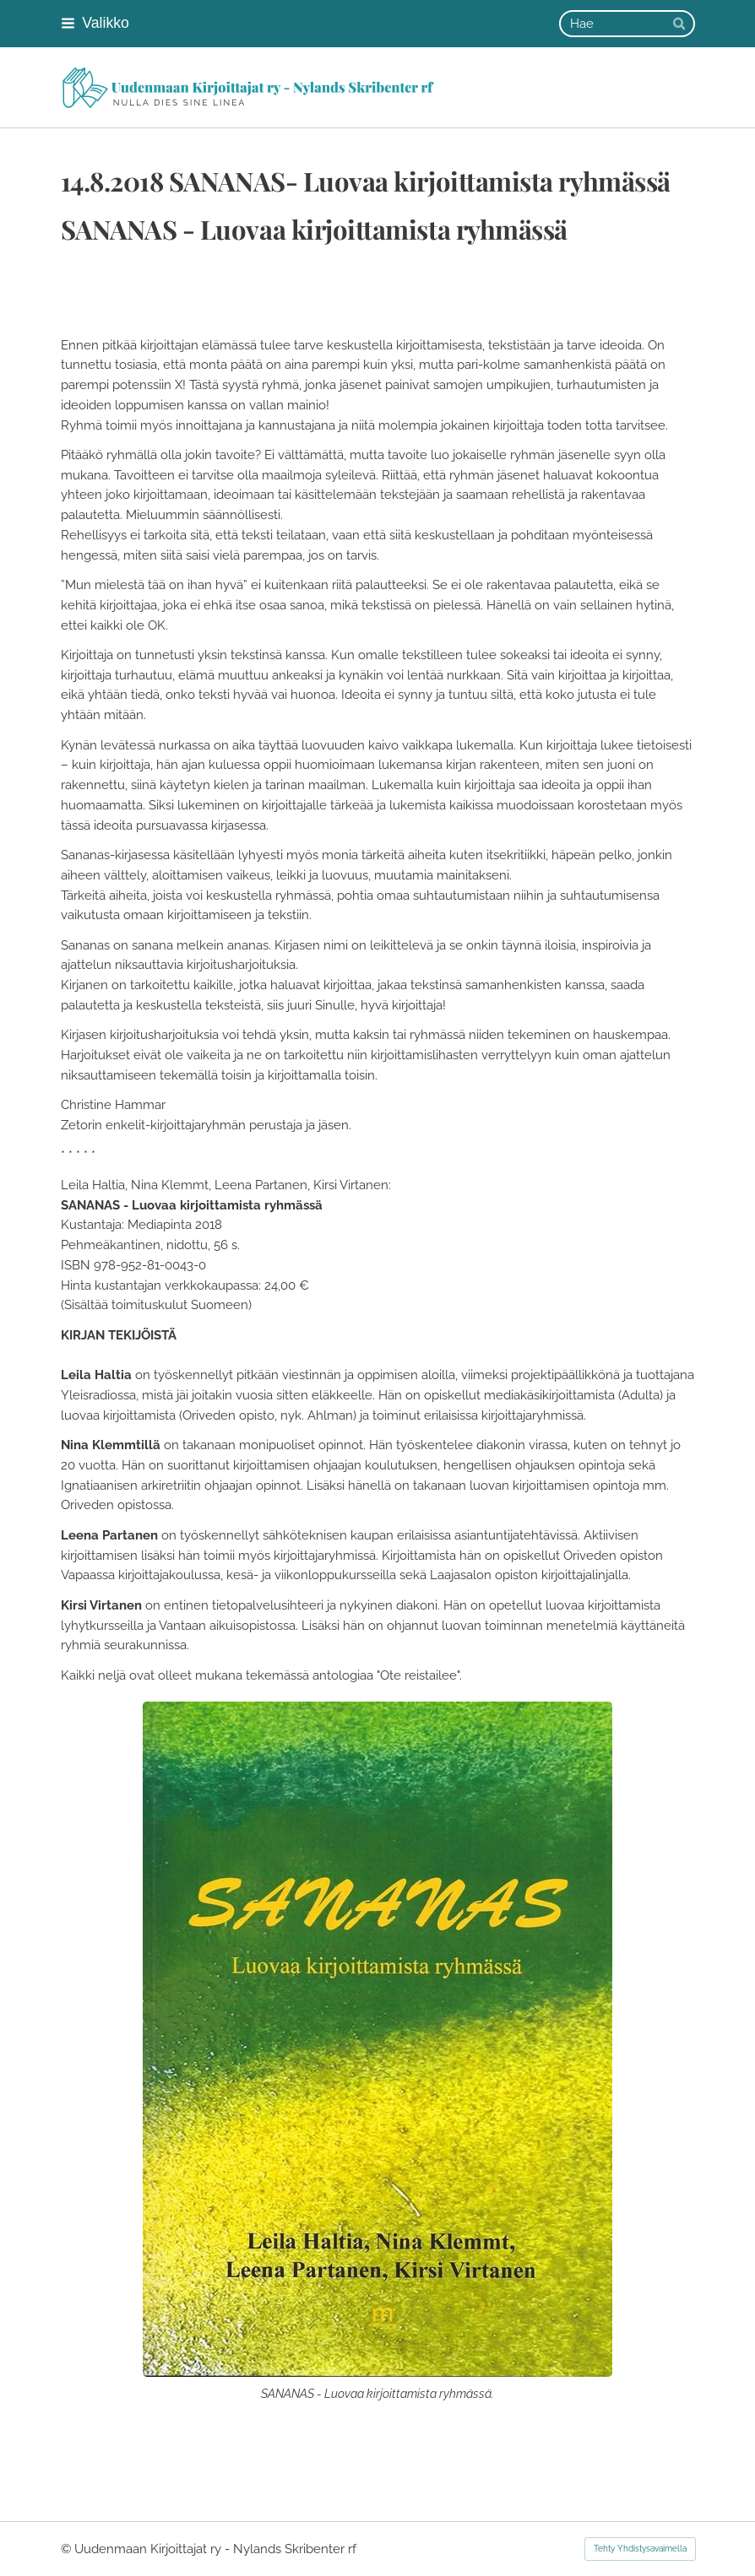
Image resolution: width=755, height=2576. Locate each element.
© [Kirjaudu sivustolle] (67, 2548)
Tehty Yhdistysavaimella (640, 2548)
